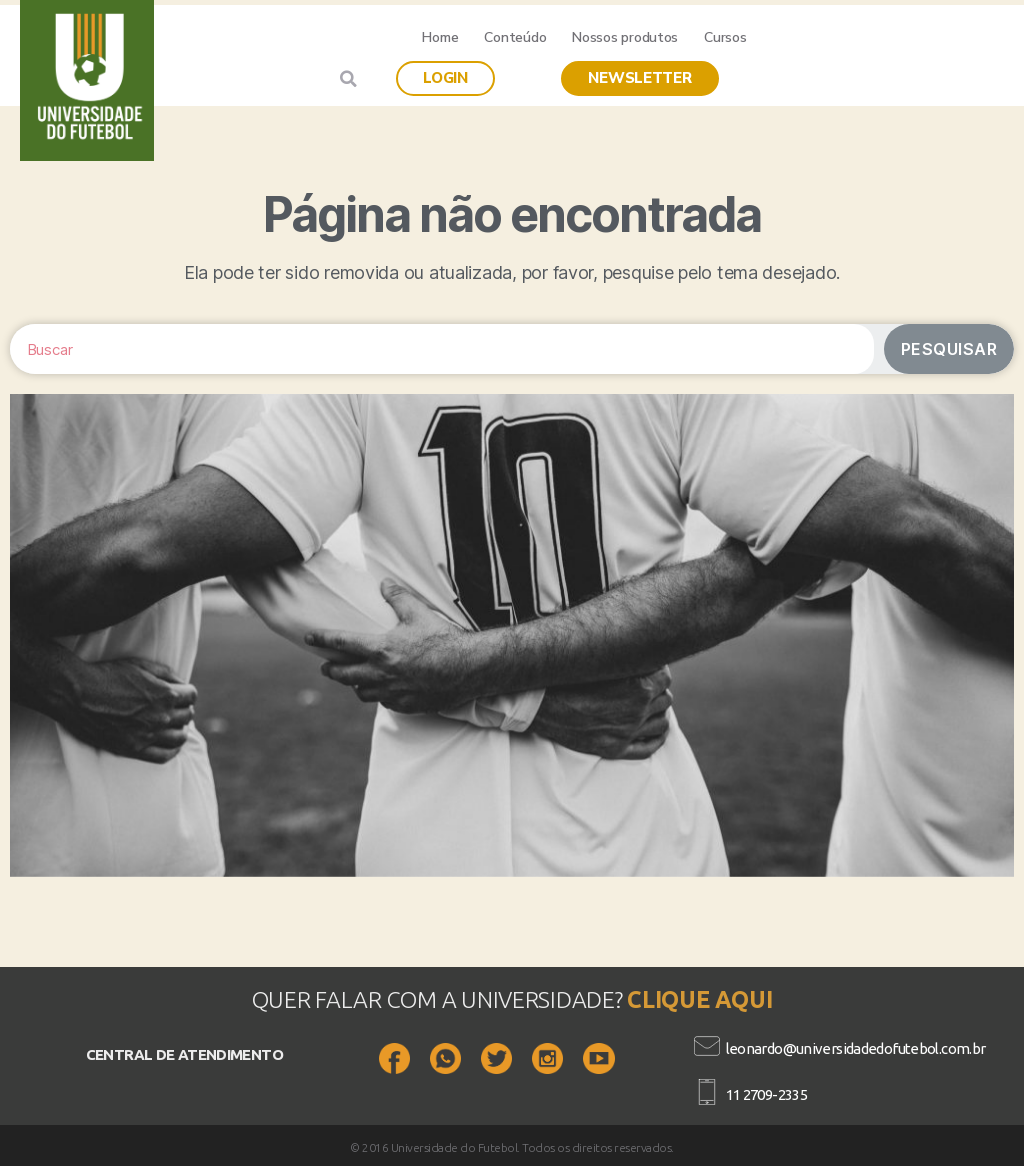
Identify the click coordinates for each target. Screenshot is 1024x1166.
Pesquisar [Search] (949, 349)
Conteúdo (515, 37)
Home (440, 37)
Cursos (725, 37)
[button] (445, 78)
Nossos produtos (625, 37)
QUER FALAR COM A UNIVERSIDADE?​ (440, 999)
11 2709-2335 (767, 1094)
